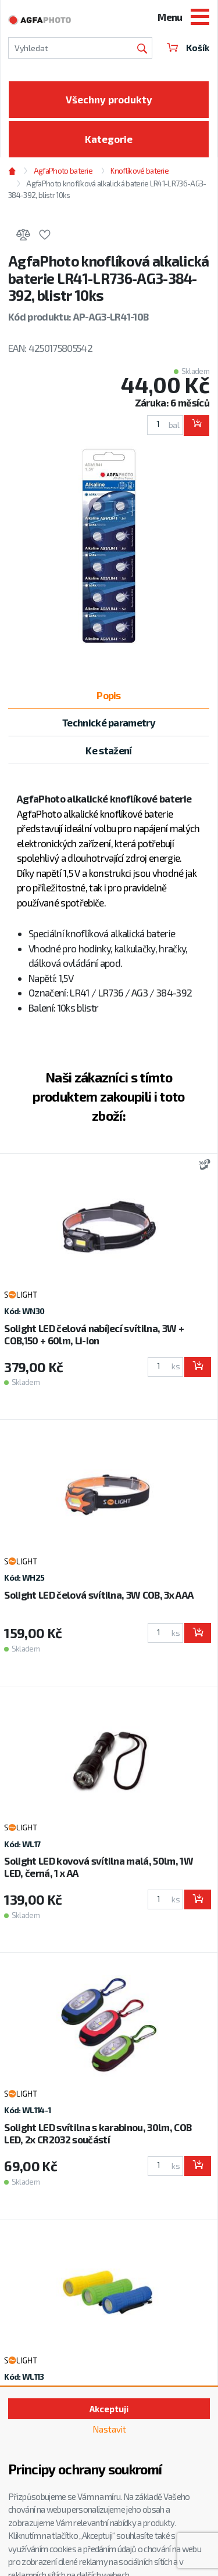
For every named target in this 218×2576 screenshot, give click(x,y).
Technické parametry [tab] (108, 722)
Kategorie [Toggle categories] (109, 139)
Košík (188, 47)
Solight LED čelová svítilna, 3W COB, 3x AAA (99, 1594)
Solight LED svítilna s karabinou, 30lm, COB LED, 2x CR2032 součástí (97, 2133)
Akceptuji (109, 2409)
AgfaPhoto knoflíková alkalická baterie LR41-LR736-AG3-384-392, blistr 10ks (107, 189)
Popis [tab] (109, 695)
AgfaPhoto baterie (63, 170)
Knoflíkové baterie (139, 170)
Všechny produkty (109, 99)
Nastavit (109, 2429)
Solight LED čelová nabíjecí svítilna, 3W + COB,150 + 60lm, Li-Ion (93, 1334)
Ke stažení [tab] (108, 750)
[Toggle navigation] (200, 18)
